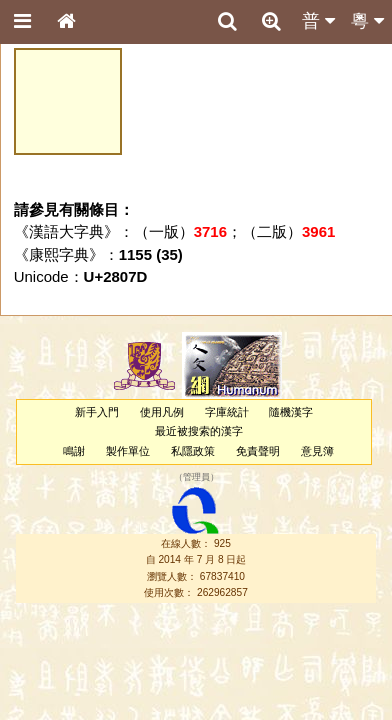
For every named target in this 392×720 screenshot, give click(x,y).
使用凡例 (162, 412)
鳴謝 (74, 451)
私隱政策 (193, 451)
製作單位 (128, 451)
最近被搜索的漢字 (199, 431)
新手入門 (97, 412)
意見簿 (317, 451)
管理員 (196, 477)
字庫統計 (227, 412)
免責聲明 (258, 451)
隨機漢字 (291, 412)
